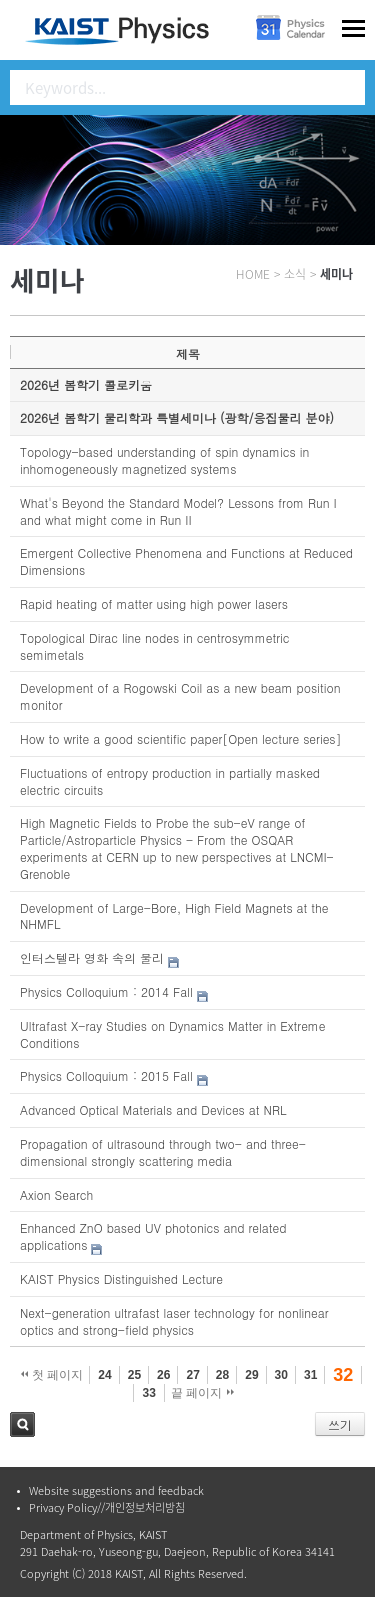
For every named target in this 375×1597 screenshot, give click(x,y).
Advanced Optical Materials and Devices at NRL (153, 1109)
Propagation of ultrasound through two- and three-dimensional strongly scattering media (163, 1152)
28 (222, 1375)
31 (310, 1375)
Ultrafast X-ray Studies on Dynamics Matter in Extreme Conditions (173, 1034)
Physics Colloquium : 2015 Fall (106, 1075)
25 (134, 1375)
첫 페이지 (52, 1375)
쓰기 (340, 1424)
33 (148, 1393)
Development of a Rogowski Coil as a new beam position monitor (180, 696)
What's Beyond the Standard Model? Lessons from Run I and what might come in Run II (178, 511)
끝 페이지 (202, 1393)
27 (192, 1375)
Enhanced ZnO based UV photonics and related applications (153, 1236)
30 (281, 1375)
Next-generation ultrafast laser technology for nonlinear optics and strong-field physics (174, 1321)
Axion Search (56, 1194)
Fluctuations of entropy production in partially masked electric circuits (170, 781)
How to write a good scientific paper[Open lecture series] (181, 738)
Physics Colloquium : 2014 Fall (106, 991)
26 (163, 1375)
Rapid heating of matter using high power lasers (154, 603)
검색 (22, 1424)
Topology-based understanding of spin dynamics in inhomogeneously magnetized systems (164, 460)
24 (104, 1375)
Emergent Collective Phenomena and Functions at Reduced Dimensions (186, 561)
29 (251, 1375)
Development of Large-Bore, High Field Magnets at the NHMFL (174, 916)
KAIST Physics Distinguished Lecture (121, 1278)
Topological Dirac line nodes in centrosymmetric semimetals (154, 646)
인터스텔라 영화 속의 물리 (92, 957)
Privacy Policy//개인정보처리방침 (107, 1507)
